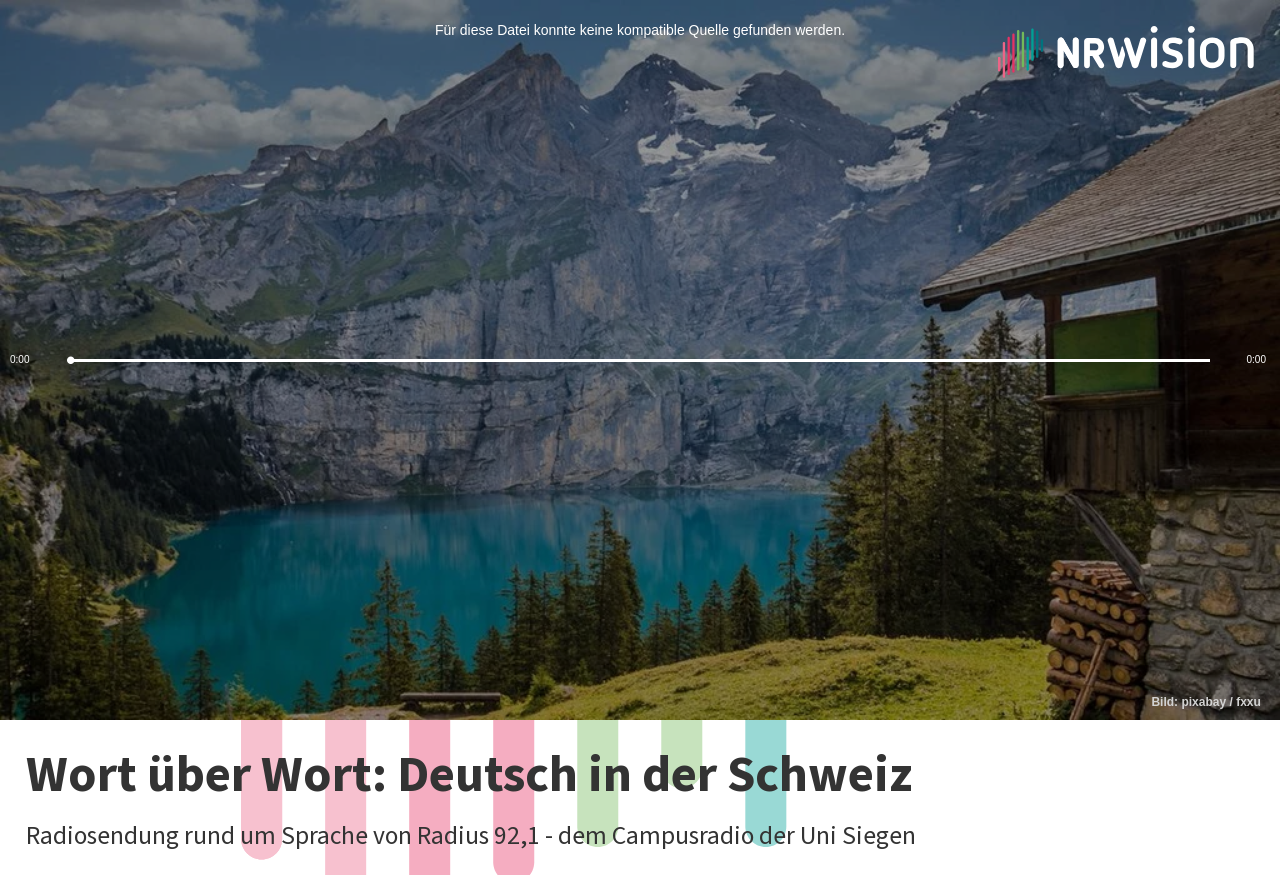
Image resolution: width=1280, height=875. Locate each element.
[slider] (640, 360)
